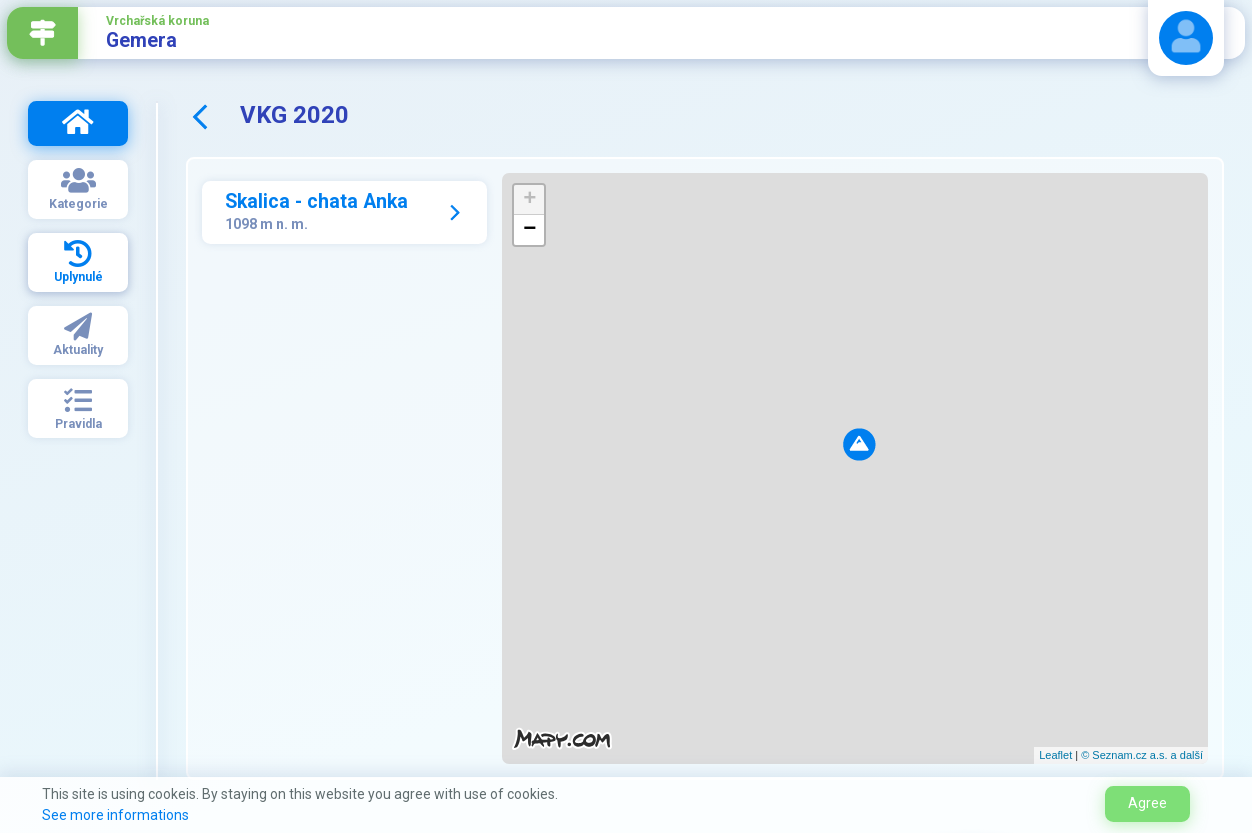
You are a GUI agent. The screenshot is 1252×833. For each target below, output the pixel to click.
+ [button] (529, 200)
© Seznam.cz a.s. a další (1142, 755)
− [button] (529, 230)
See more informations (115, 815)
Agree (1147, 803)
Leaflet (1055, 755)
